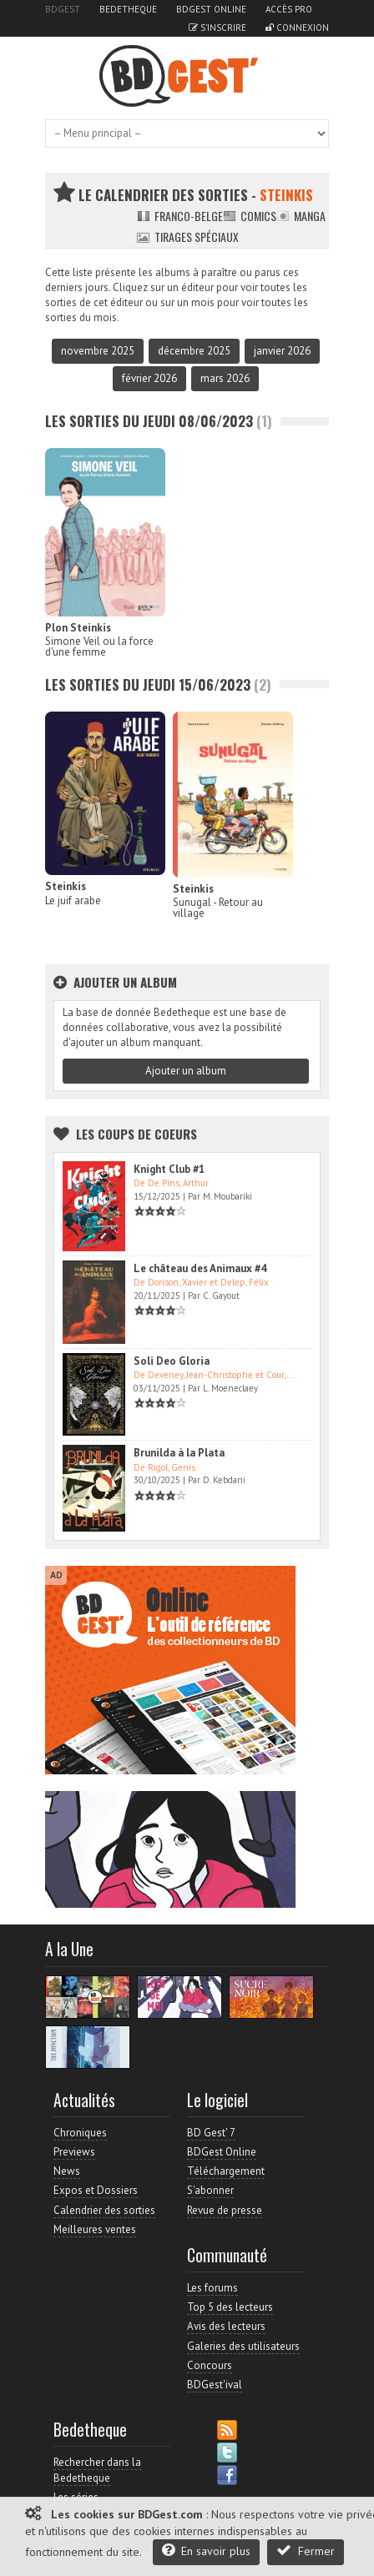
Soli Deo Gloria (172, 1361)
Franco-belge (180, 215)
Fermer (305, 2550)
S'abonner (210, 2190)
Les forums (212, 2288)
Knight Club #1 (169, 1169)
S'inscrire (217, 27)
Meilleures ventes (94, 2229)
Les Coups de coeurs (136, 1133)
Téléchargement (226, 2171)
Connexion (297, 27)
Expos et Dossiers (95, 2190)
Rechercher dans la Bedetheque (97, 2469)
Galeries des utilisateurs (243, 2346)
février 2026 (149, 378)
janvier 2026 (282, 351)
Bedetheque (128, 9)
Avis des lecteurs (226, 2326)
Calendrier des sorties (104, 2210)
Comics (249, 215)
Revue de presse (224, 2210)
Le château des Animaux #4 (200, 1268)
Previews (74, 2152)
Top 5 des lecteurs (230, 2307)
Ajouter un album (185, 1071)
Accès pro (288, 9)
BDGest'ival (214, 2384)
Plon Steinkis (78, 628)
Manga (301, 215)
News (66, 2171)
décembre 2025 (194, 351)
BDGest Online (211, 9)
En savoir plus (206, 2550)
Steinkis (65, 886)
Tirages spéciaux (188, 236)
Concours (209, 2365)
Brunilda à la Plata (179, 1453)
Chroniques (80, 2133)
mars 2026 (225, 378)
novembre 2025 (97, 351)
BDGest (62, 9)
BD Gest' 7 (211, 2133)
